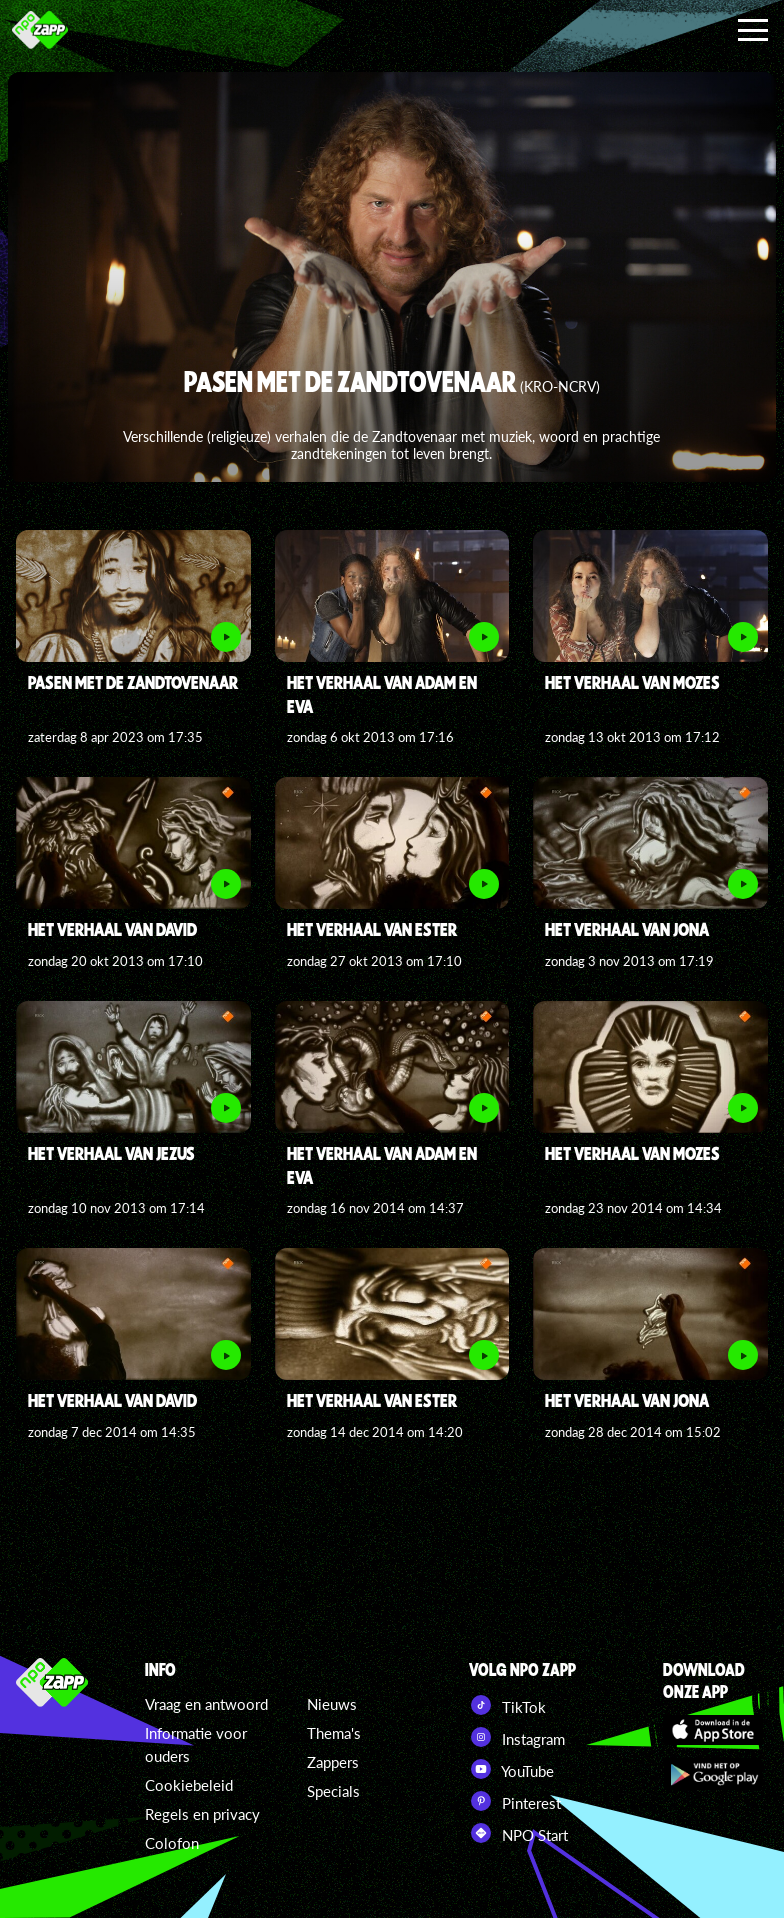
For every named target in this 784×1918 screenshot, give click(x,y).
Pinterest (515, 1801)
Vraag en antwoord (206, 1704)
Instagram (517, 1737)
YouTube (511, 1769)
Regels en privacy (202, 1814)
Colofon (172, 1843)
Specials (333, 1791)
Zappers (333, 1762)
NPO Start (518, 1833)
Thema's (334, 1733)
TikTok (507, 1705)
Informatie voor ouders (196, 1744)
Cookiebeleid (189, 1785)
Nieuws (332, 1704)
